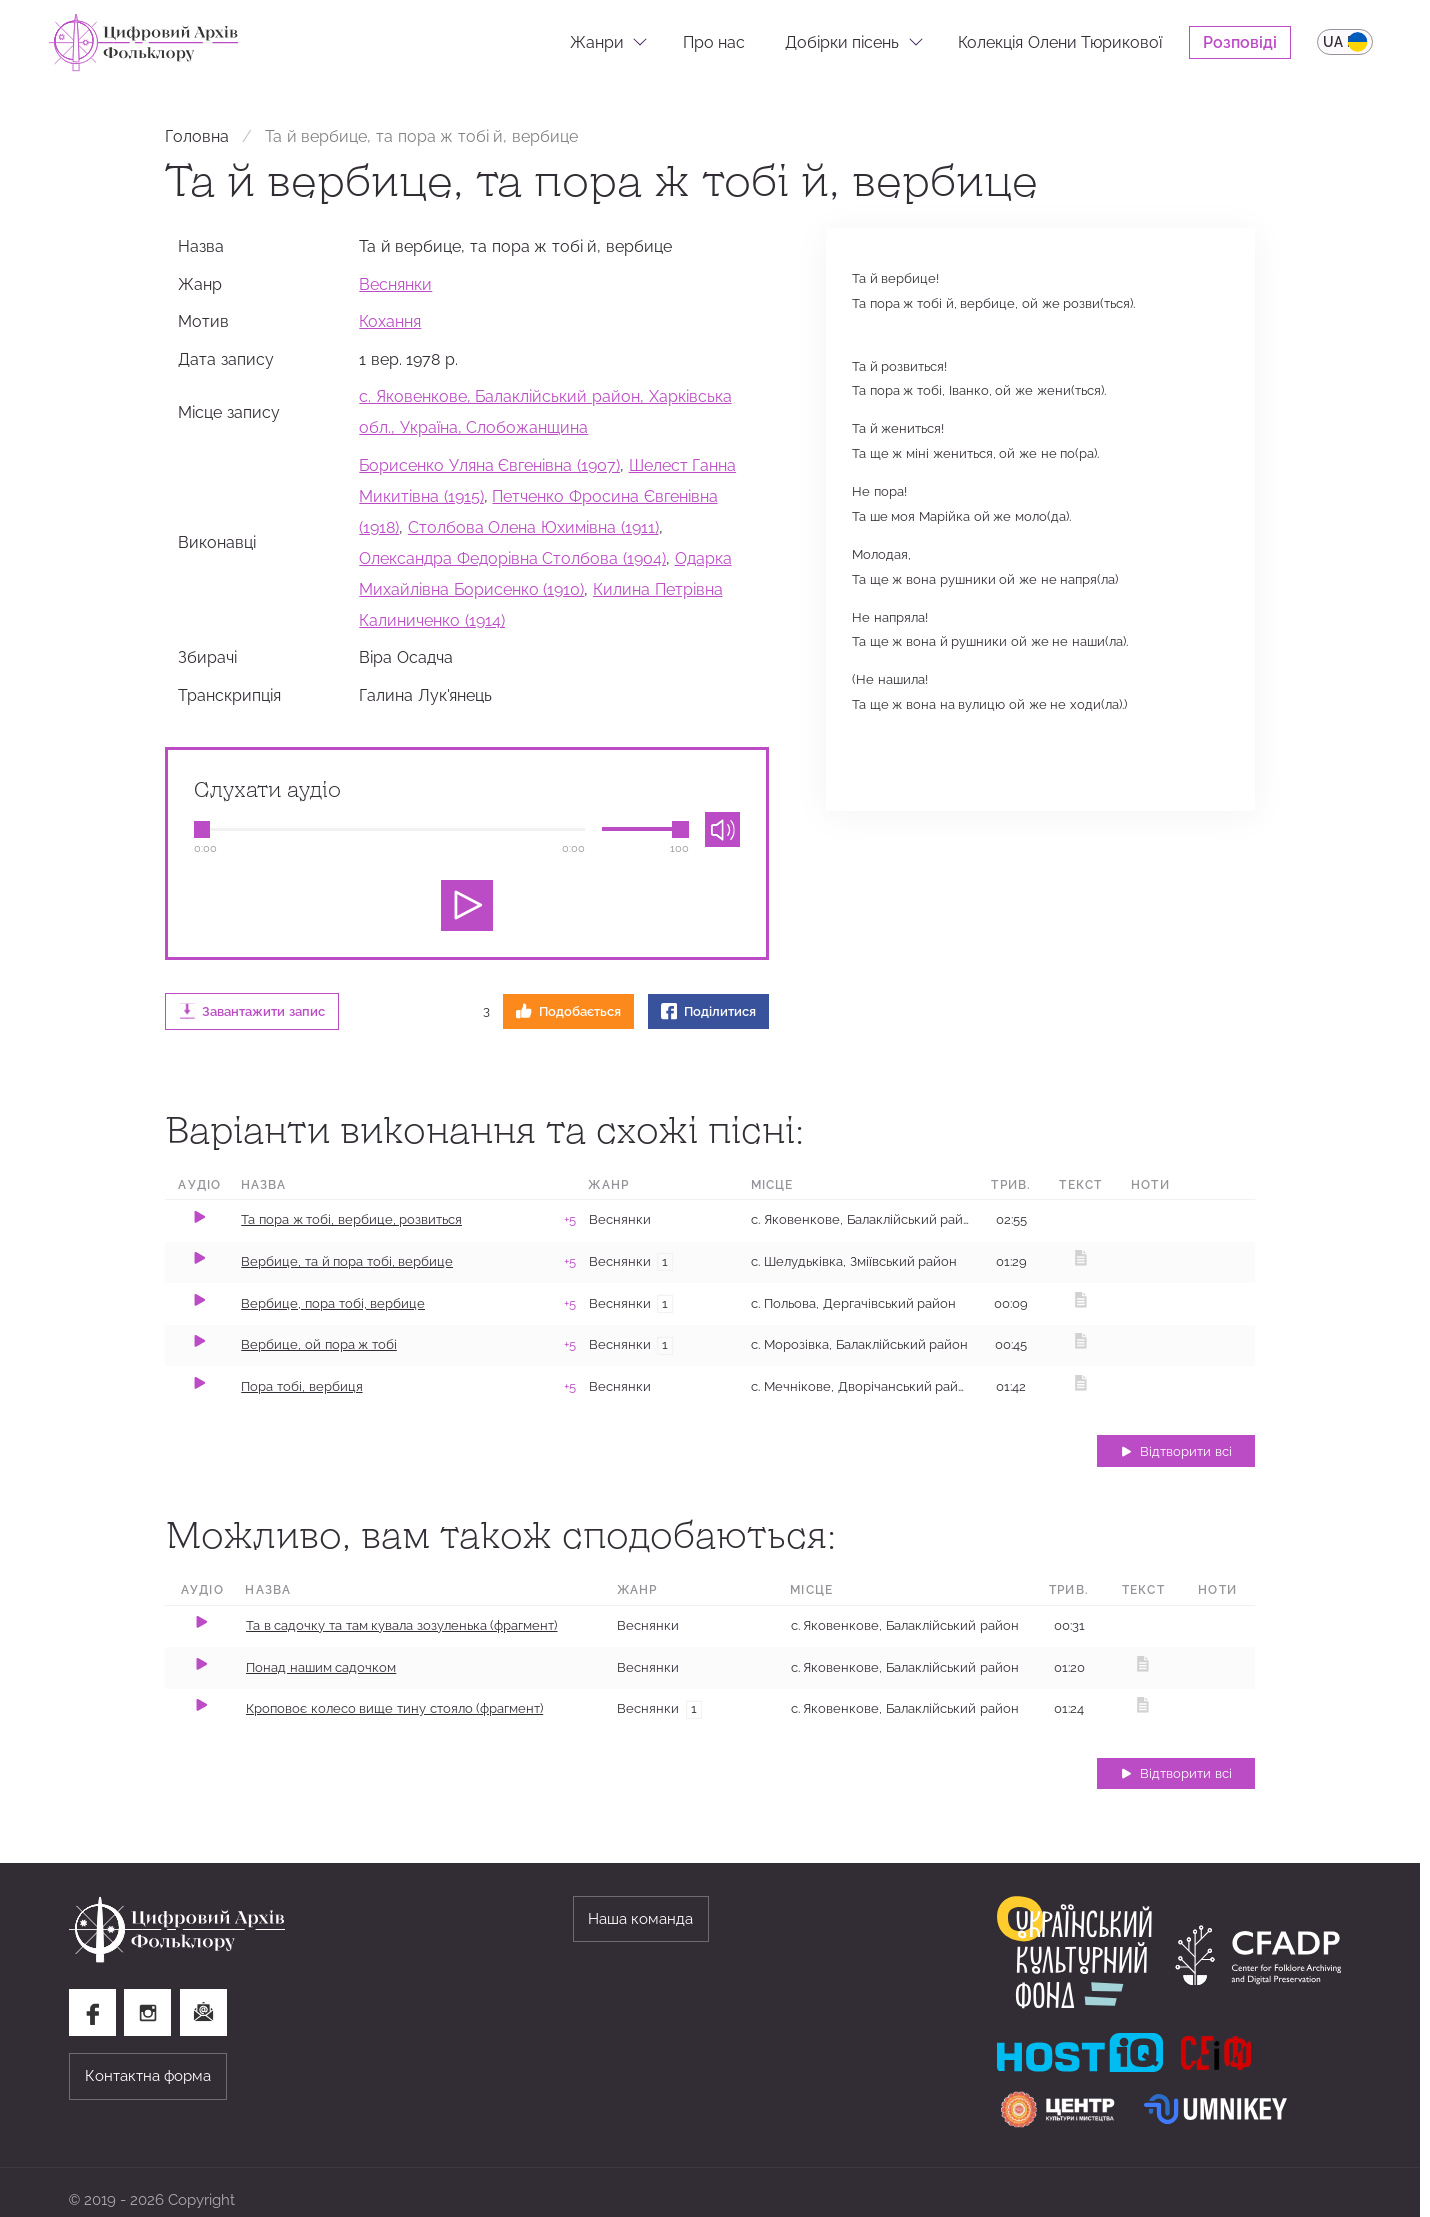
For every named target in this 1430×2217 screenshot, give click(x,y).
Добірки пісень (842, 42)
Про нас (714, 42)
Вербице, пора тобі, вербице (333, 1303)
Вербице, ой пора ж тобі (319, 1344)
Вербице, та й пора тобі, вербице (347, 1261)
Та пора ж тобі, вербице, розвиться (351, 1219)
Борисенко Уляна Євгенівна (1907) (489, 465)
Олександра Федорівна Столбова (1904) (512, 558)
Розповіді (1240, 42)
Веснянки (395, 284)
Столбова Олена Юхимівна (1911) (533, 527)
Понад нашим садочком (321, 1667)
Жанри (597, 42)
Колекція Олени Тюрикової (1060, 42)
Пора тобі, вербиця (301, 1386)
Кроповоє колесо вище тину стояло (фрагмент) (394, 1708)
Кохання (390, 321)
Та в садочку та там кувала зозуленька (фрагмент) (402, 1625)
